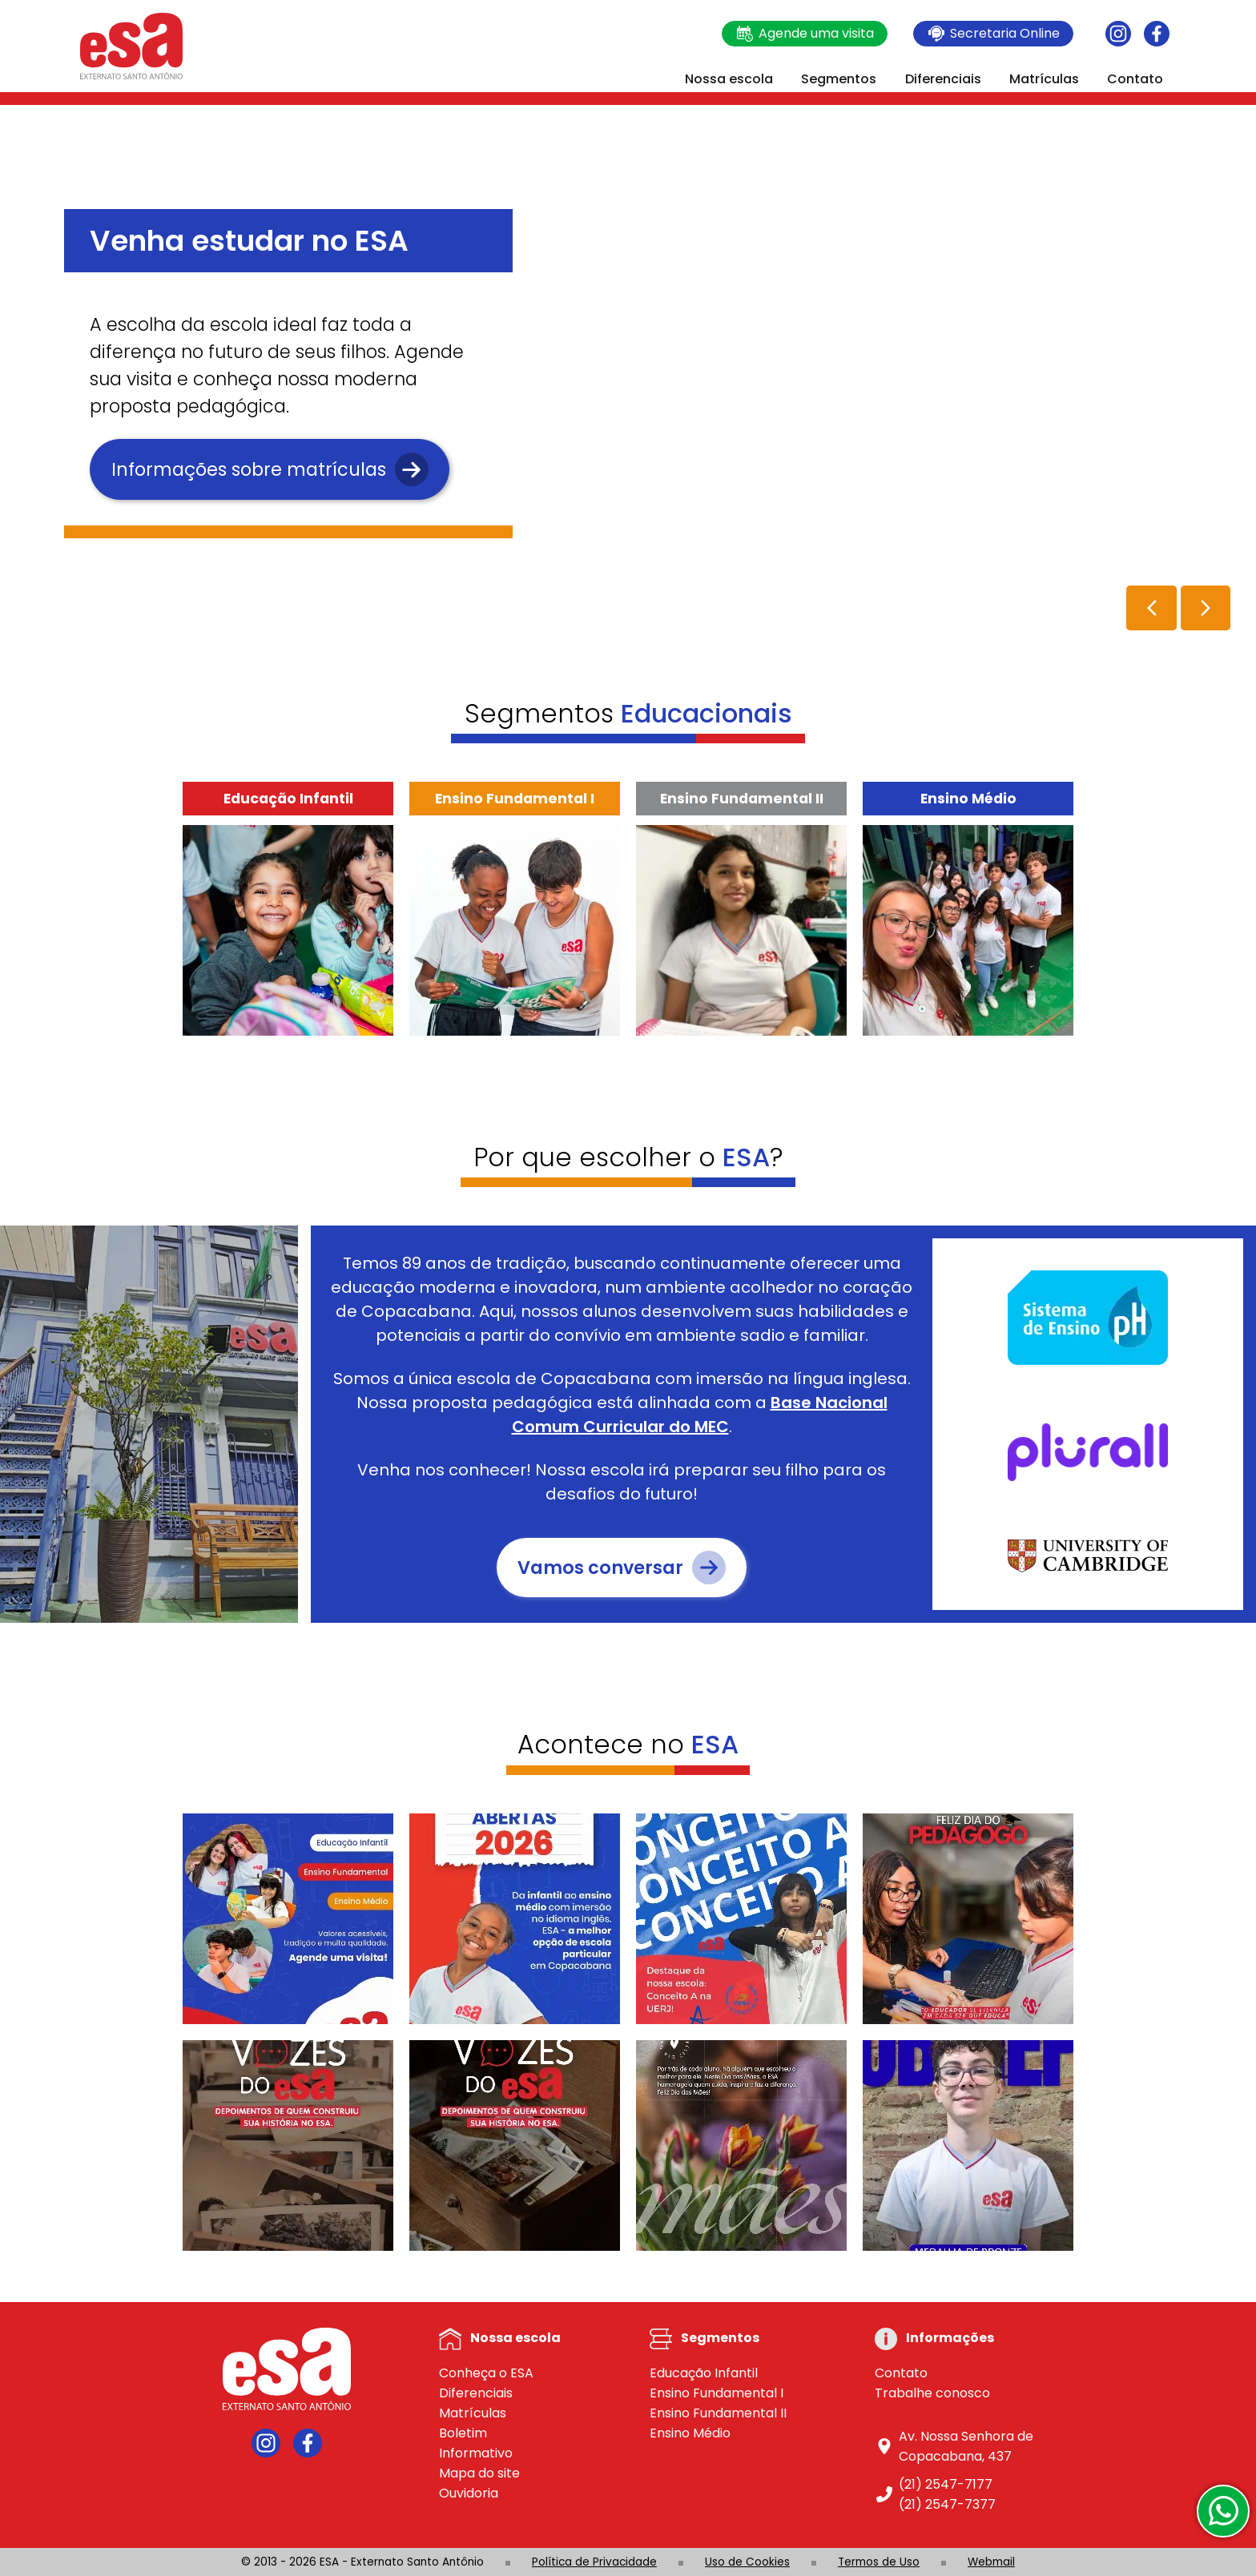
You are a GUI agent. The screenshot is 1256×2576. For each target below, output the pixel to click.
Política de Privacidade (594, 2562)
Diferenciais (943, 79)
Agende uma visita (804, 33)
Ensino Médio (690, 2433)
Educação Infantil (704, 2373)
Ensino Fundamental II (718, 2413)
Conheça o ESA (486, 2373)
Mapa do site (479, 2473)
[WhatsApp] (1223, 2511)
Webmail (991, 2562)
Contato (1135, 79)
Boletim (463, 2433)
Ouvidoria (468, 2493)
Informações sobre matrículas (270, 469)
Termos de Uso (879, 2562)
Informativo (476, 2453)
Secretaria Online (993, 33)
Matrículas (1044, 79)
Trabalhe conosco (932, 2393)
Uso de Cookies (747, 2562)
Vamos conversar (621, 1567)
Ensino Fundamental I (716, 2393)
